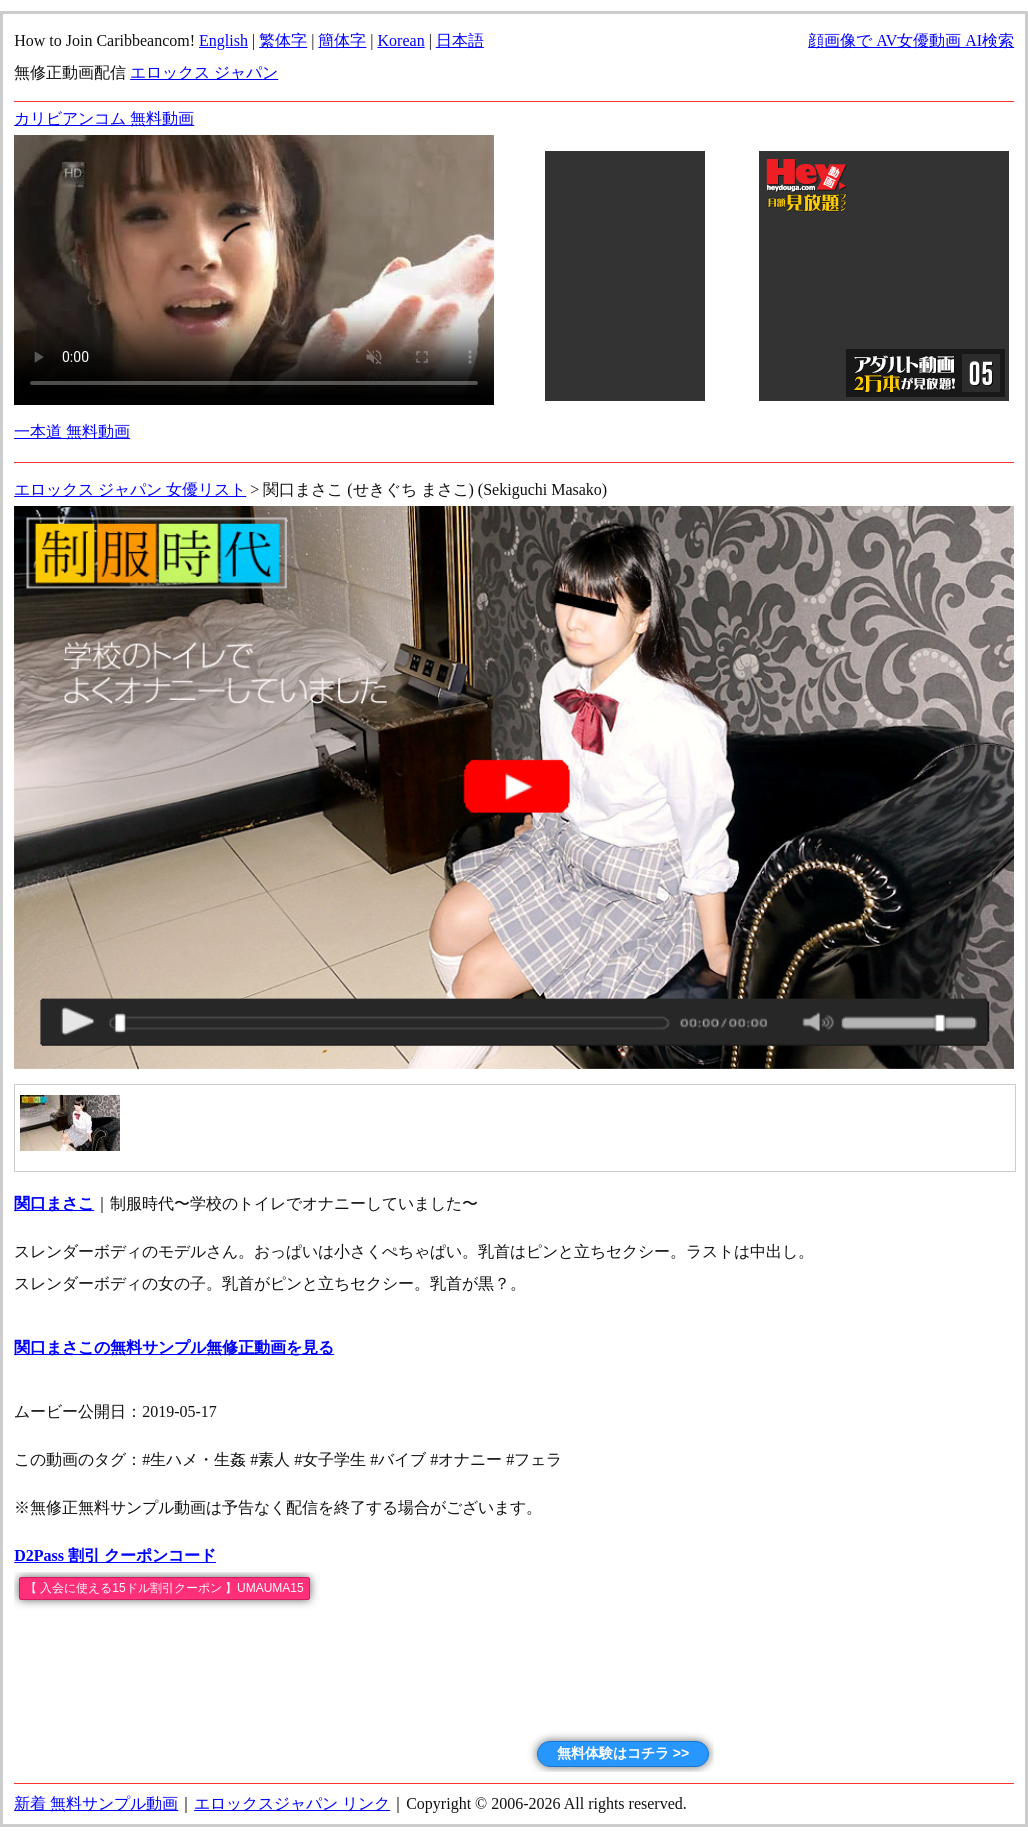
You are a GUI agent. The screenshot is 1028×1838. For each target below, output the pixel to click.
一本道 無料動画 (72, 431)
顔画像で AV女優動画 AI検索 (911, 40)
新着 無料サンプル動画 (96, 1803)
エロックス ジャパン (204, 72)
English (223, 40)
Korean (401, 40)
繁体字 (283, 40)
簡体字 (342, 40)
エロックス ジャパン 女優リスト (130, 489)
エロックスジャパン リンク (292, 1803)
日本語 (460, 40)
